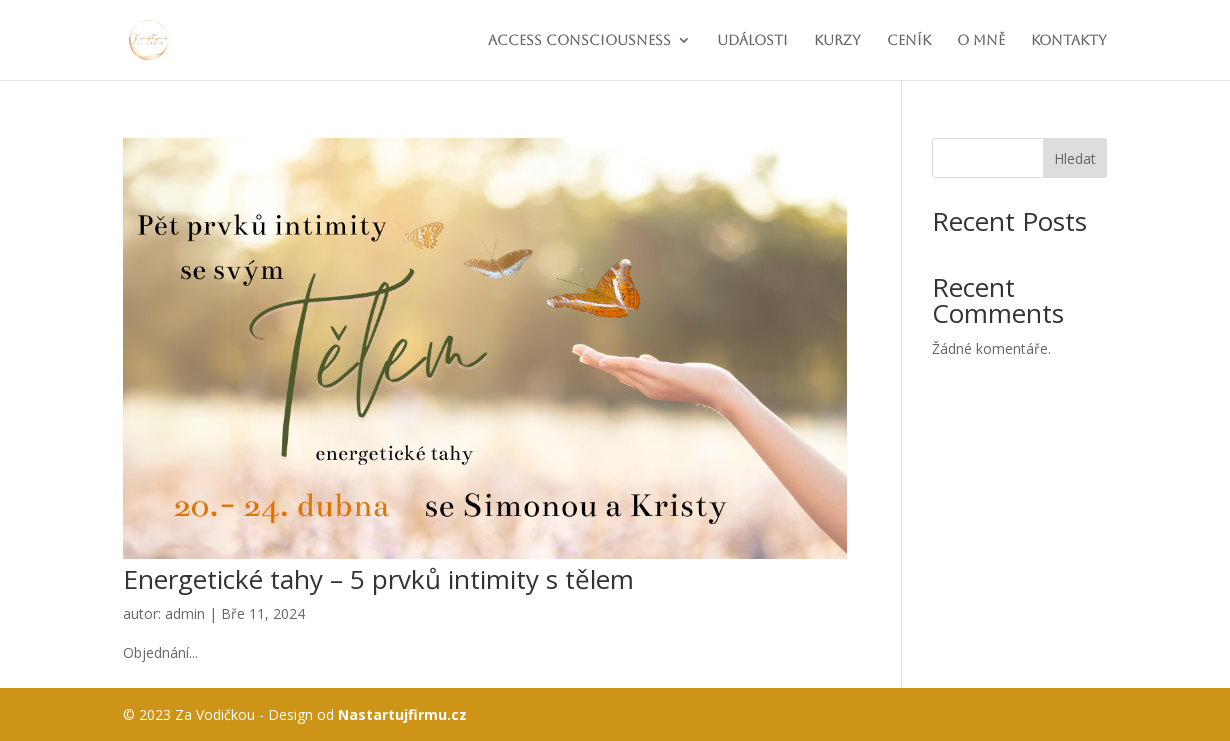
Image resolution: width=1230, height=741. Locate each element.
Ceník (909, 40)
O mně (981, 40)
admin (185, 613)
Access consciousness (579, 40)
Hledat (1075, 158)
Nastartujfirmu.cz (402, 714)
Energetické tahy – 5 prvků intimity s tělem (378, 579)
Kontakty (1069, 40)
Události (752, 40)
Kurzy (837, 40)
